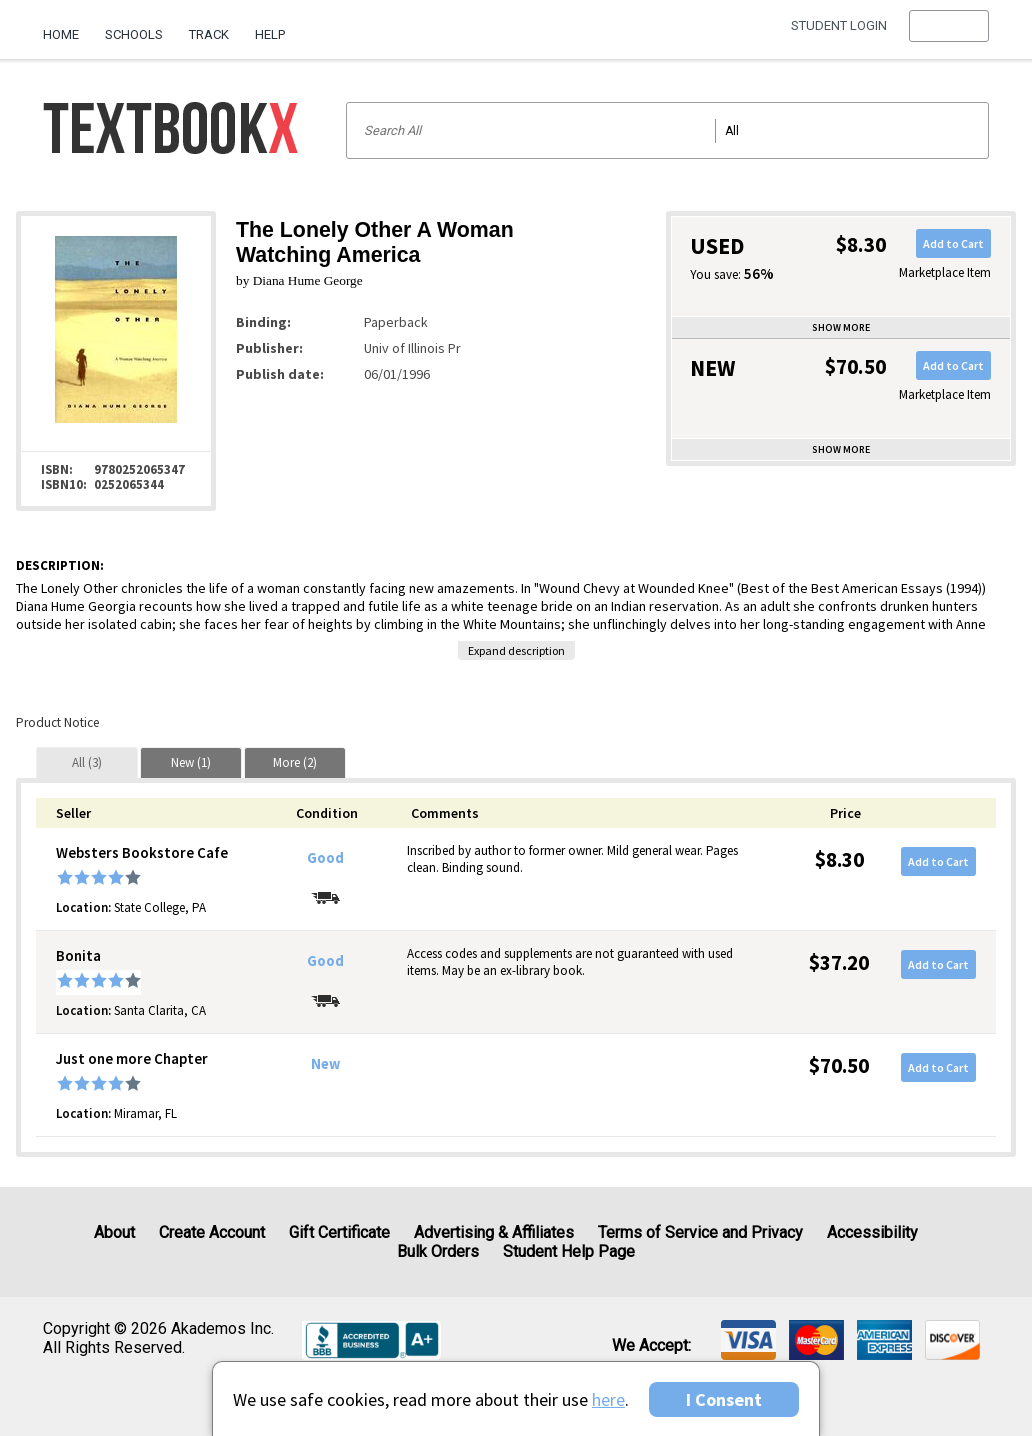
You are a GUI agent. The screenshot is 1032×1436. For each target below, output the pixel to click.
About (114, 1232)
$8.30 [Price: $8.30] (839, 859)
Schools (134, 34)
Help (270, 34)
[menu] (948, 35)
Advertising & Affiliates (494, 1232)
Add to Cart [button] (953, 243)
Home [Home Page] (61, 34)
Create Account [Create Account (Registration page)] (212, 1232)
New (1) (191, 762)
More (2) (295, 762)
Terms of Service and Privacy (700, 1232)
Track (209, 34)
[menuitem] (67, 27)
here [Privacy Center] (608, 1399)
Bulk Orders (438, 1251)
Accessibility (872, 1232)
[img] (748, 1340)
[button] (948, 35)
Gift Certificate (339, 1232)
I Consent (724, 1399)
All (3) (87, 762)
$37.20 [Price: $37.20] (839, 962)
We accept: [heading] (651, 1346)
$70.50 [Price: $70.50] (839, 1065)
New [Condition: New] (325, 1064)
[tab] (87, 762)
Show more (841, 327)
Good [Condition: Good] (325, 858)
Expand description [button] (516, 650)
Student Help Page (569, 1251)
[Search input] (667, 130)
